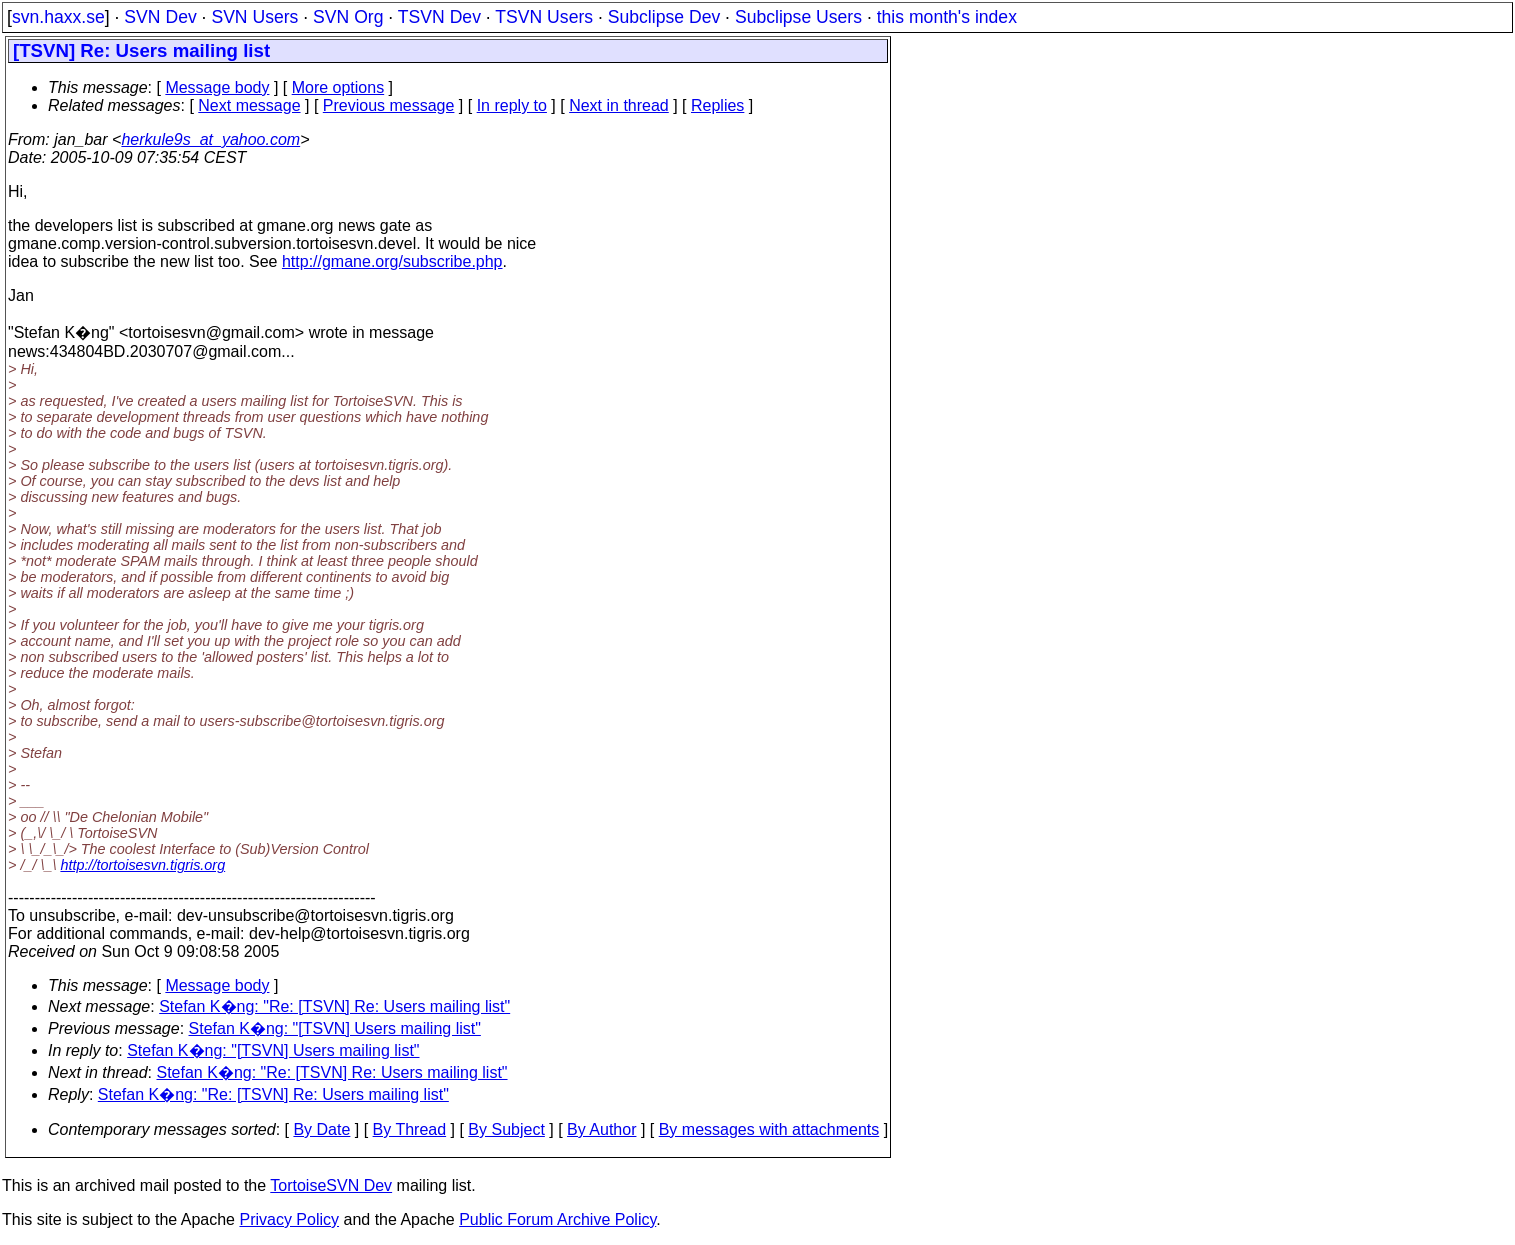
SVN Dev (160, 17)
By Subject (506, 1129)
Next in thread (619, 105)
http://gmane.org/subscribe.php (392, 261)
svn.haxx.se (58, 17)
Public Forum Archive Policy (557, 1219)
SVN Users (254, 17)
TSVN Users (544, 17)
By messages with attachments (769, 1129)
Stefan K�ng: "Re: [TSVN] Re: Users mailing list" (334, 1006)
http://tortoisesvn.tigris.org (142, 865)
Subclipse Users (798, 17)
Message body (217, 87)
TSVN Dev (439, 17)
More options (338, 87)
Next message (249, 105)
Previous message (389, 105)
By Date (321, 1129)
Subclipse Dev (664, 17)
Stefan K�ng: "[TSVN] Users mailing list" (335, 1028)
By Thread (410, 1129)
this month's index (947, 17)
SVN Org (348, 17)
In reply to (512, 105)
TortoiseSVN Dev (331, 1185)
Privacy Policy (289, 1219)
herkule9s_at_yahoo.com (210, 139)
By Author (601, 1129)
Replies (717, 105)
